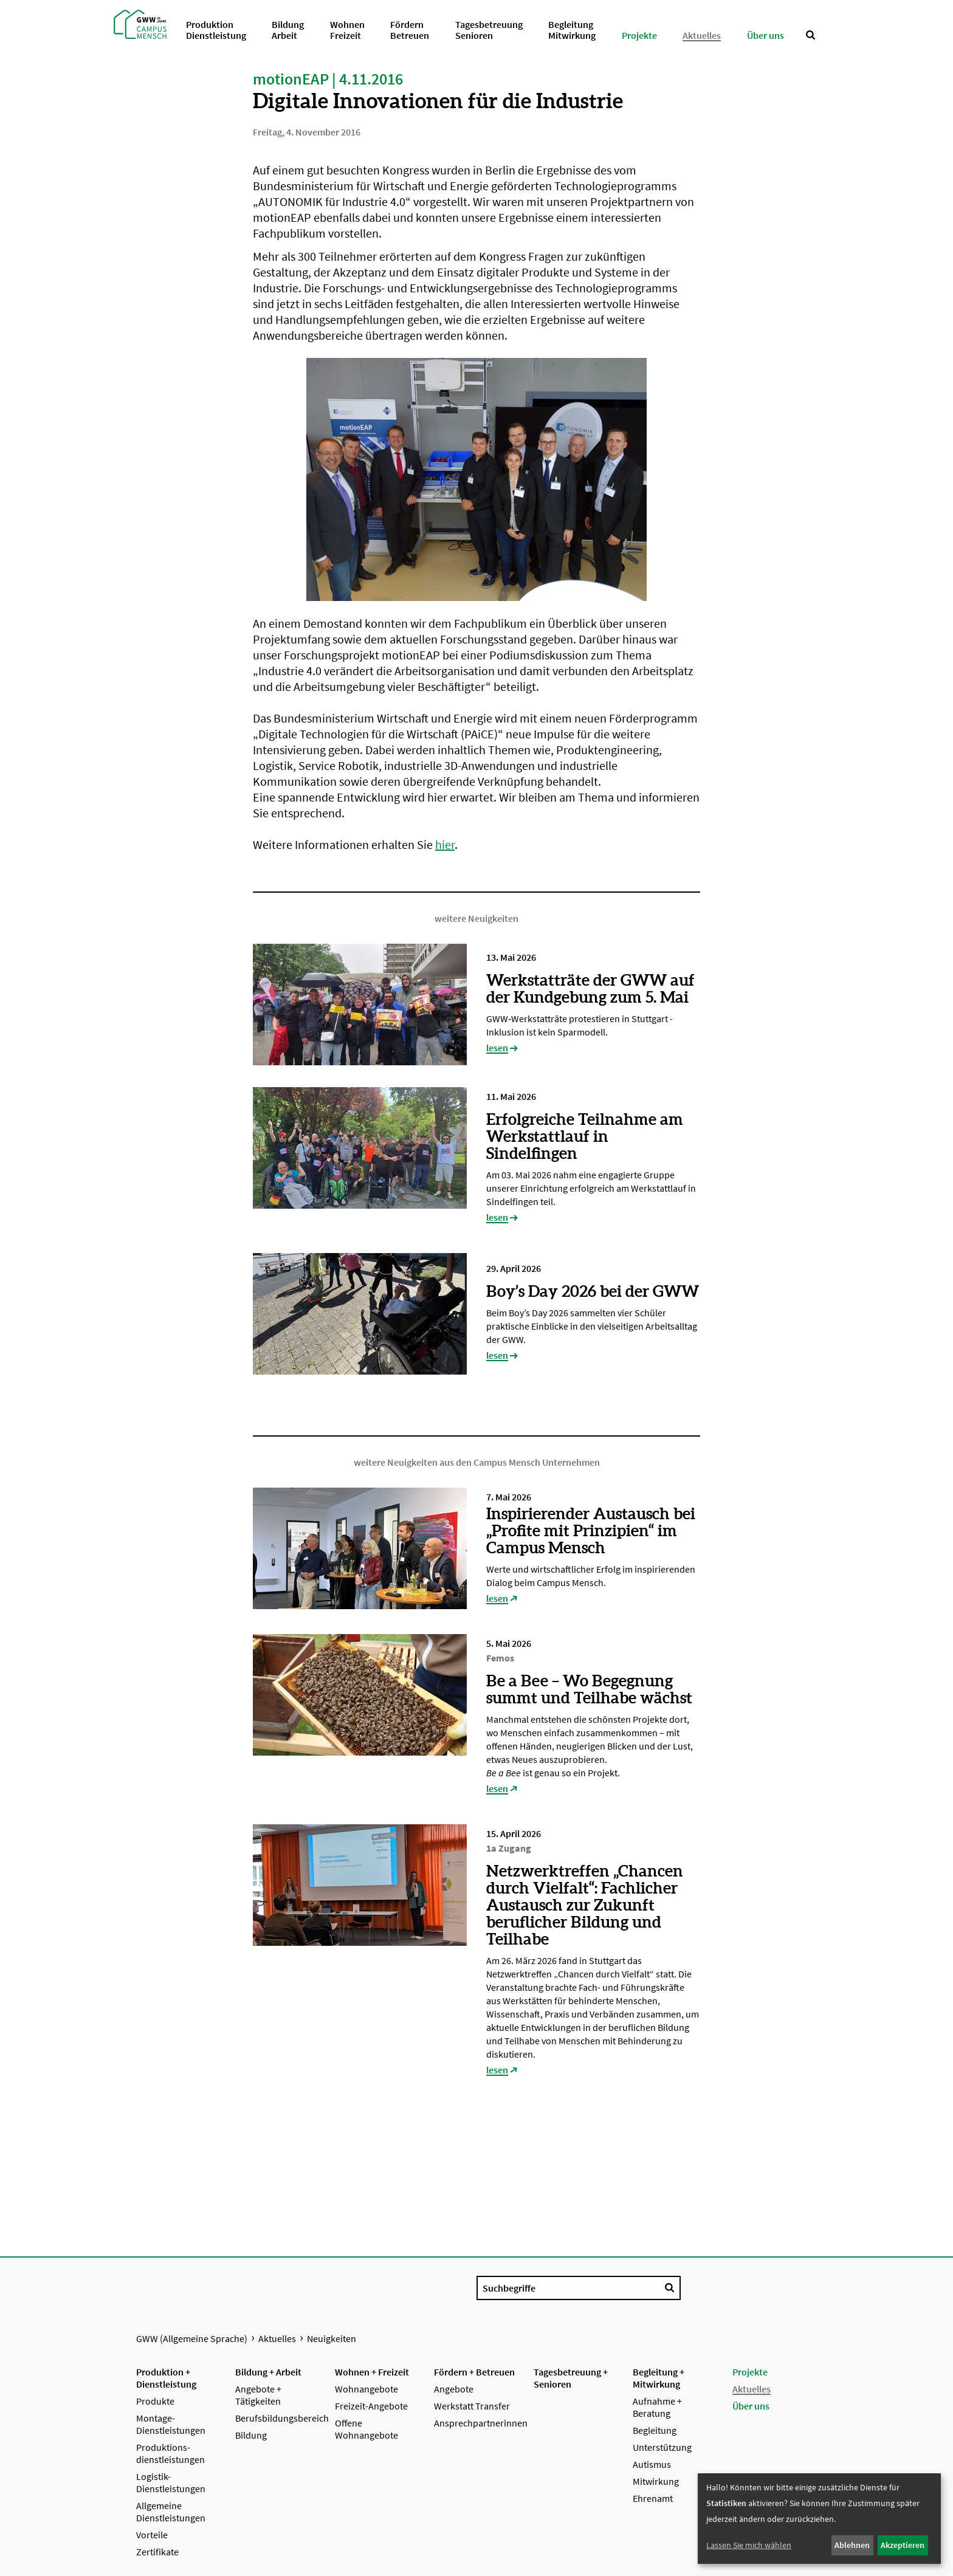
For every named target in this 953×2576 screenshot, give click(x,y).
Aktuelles (277, 2338)
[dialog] (819, 2518)
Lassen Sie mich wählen (748, 2545)
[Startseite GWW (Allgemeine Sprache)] (140, 23)
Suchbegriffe (509, 2288)
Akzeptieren (902, 2545)
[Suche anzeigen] (811, 35)
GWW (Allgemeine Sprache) (191, 2338)
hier (445, 844)
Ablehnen (852, 2545)
